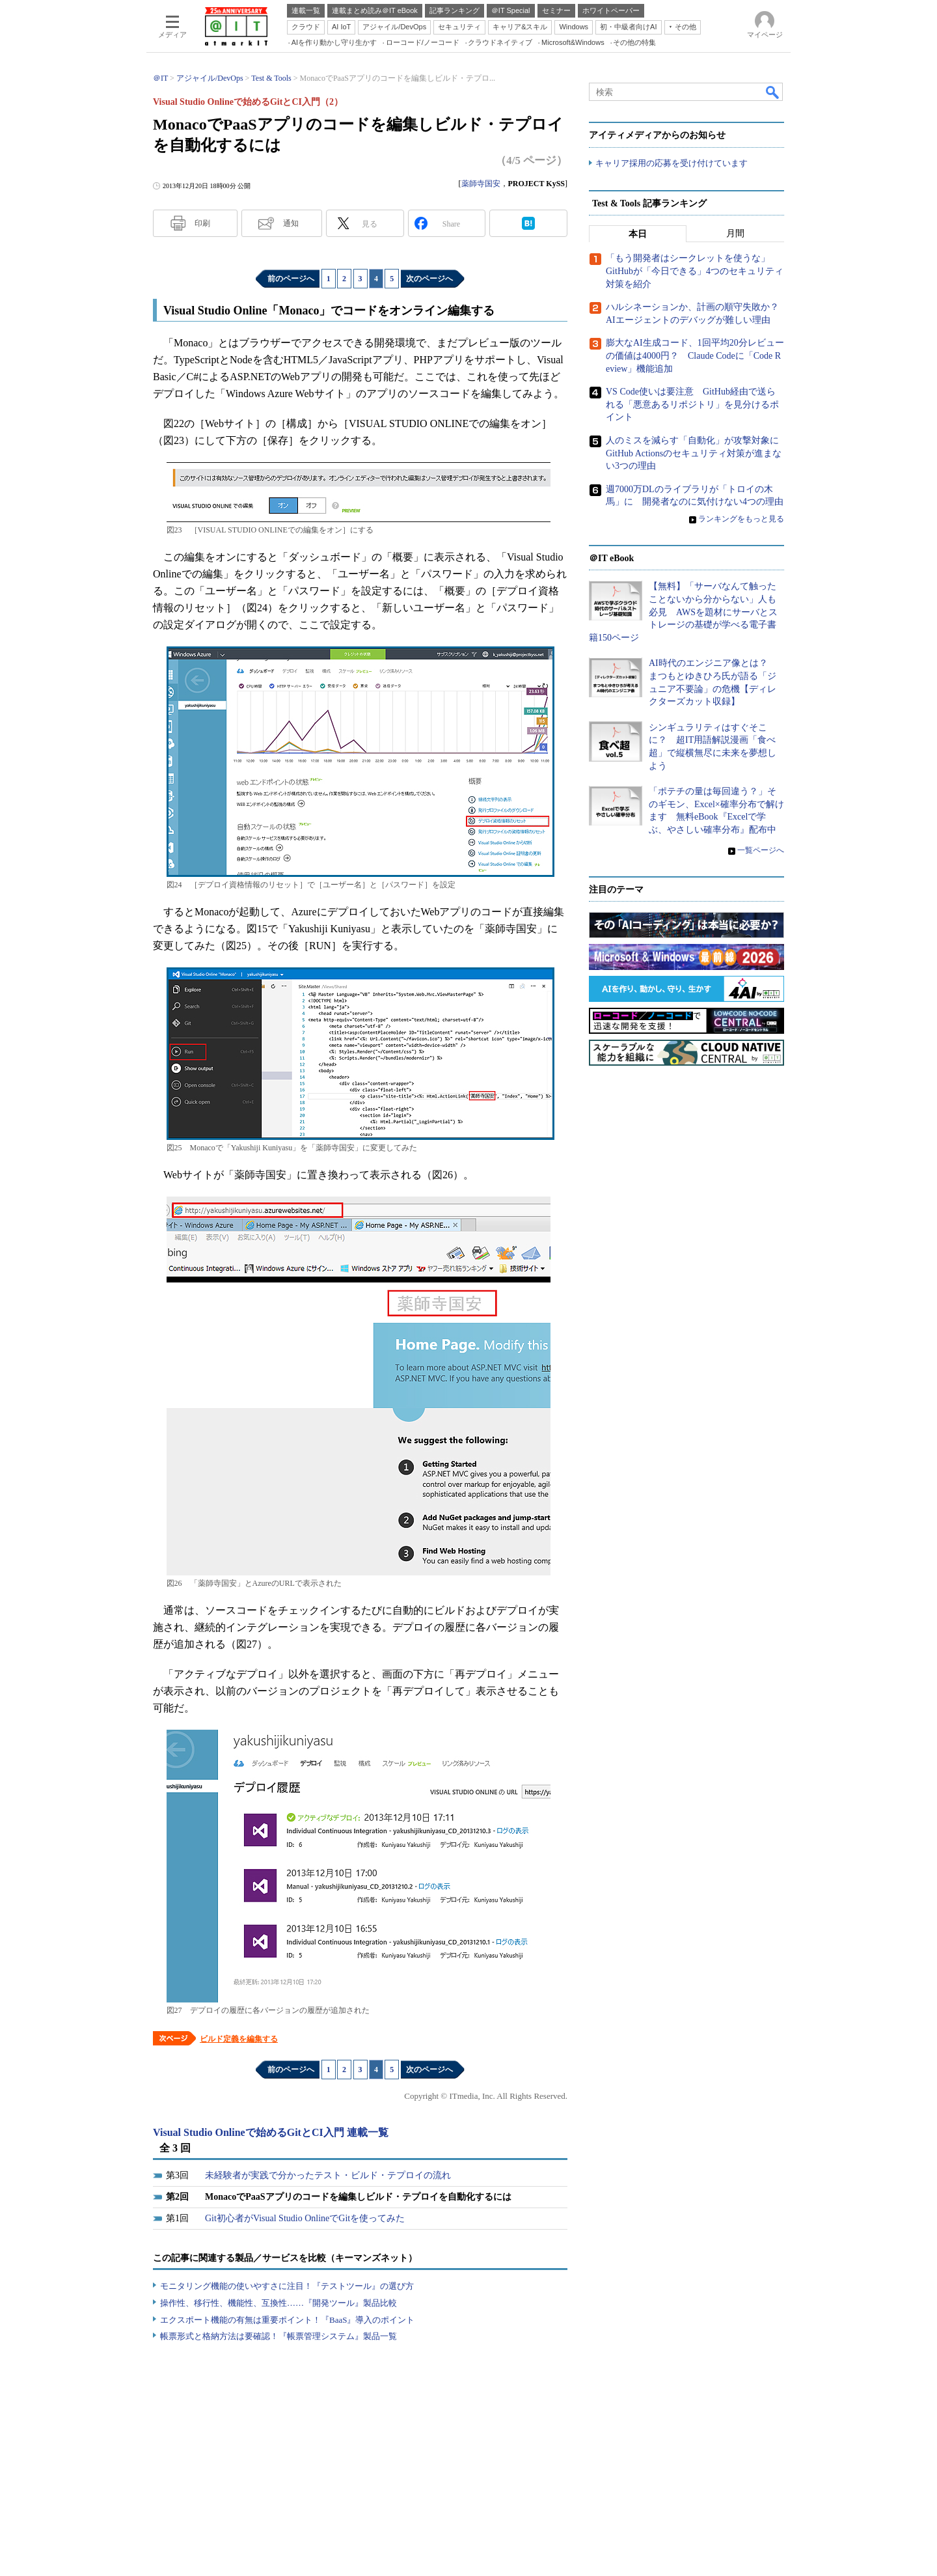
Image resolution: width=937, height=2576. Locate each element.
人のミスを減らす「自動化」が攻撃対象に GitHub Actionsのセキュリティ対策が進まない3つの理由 (697, 453)
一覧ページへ (760, 850)
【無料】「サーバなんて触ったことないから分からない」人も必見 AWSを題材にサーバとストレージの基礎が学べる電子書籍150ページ (683, 612)
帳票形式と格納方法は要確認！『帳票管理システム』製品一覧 (278, 2336)
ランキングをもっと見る (741, 518)
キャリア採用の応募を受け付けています (671, 163)
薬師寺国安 (480, 183)
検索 (773, 92)
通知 (291, 223)
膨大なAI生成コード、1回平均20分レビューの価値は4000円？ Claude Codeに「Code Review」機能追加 (695, 356)
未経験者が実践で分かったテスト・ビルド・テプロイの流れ (328, 2175)
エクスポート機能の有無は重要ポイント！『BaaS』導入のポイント (287, 2320)
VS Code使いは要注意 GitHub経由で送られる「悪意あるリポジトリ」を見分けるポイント (692, 404)
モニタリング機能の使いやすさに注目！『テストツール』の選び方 (287, 2286)
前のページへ (290, 278)
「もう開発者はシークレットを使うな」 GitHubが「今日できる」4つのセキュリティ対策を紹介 (694, 271)
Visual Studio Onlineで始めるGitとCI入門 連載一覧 (270, 2132)
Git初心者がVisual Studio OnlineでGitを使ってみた (305, 2218)
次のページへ (429, 278)
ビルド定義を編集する (239, 2038)
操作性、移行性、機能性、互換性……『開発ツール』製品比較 (278, 2303)
